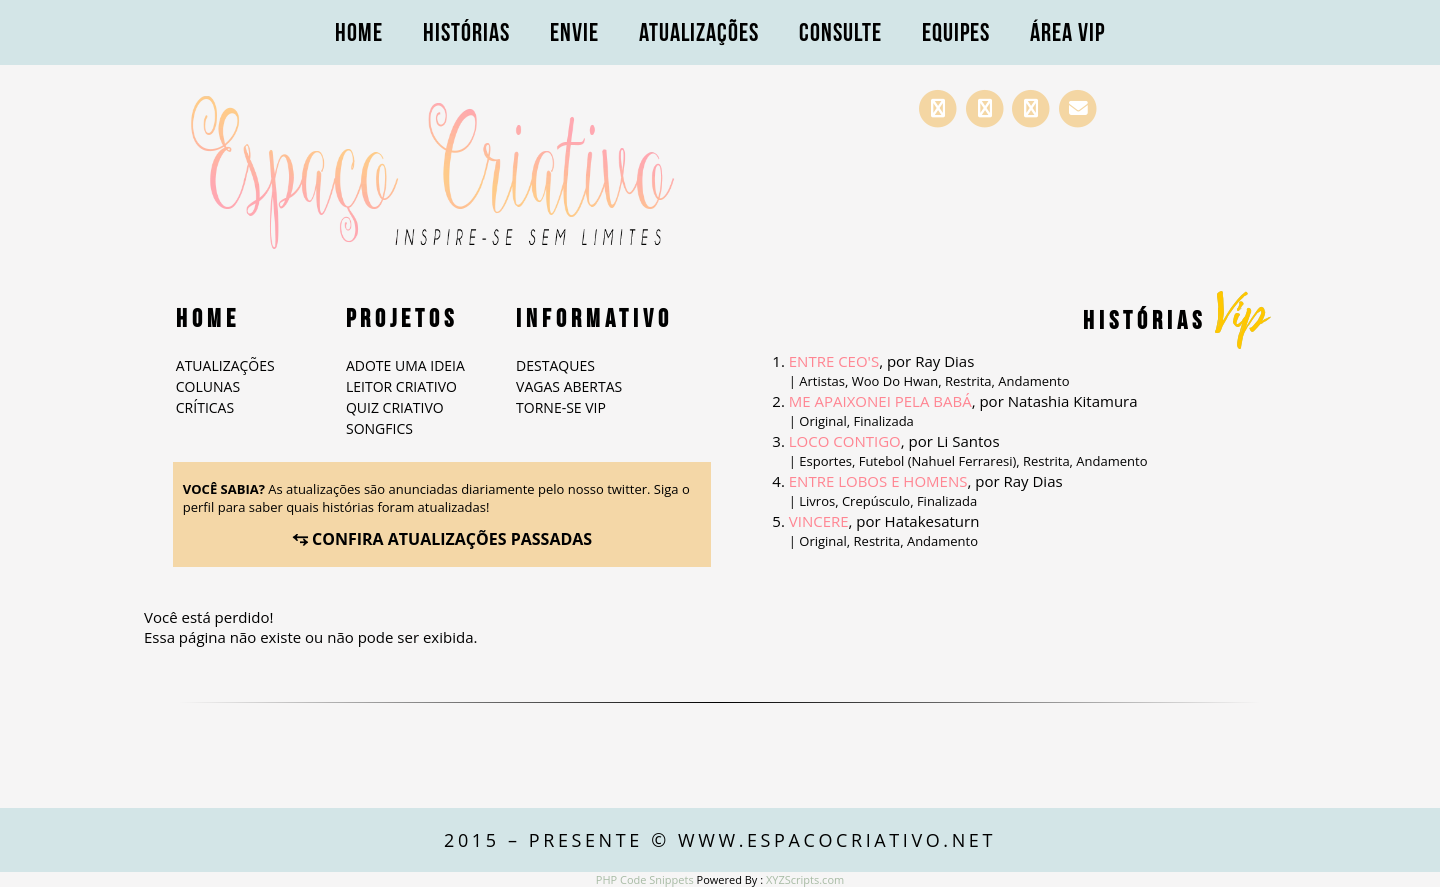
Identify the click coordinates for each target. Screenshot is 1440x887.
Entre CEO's (834, 361)
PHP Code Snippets (645, 879)
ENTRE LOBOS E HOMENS (878, 481)
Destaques (555, 365)
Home (359, 32)
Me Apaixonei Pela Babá (880, 401)
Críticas (205, 407)
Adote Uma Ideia (405, 365)
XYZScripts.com (805, 879)
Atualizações (699, 32)
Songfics (379, 428)
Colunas (208, 386)
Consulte (840, 32)
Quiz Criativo (395, 407)
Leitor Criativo (401, 386)
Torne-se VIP (561, 407)
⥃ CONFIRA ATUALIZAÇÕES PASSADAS (442, 539)
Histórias (466, 32)
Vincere (819, 521)
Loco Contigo (845, 441)
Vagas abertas (569, 386)
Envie (574, 32)
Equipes (956, 32)
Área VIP (1067, 32)
